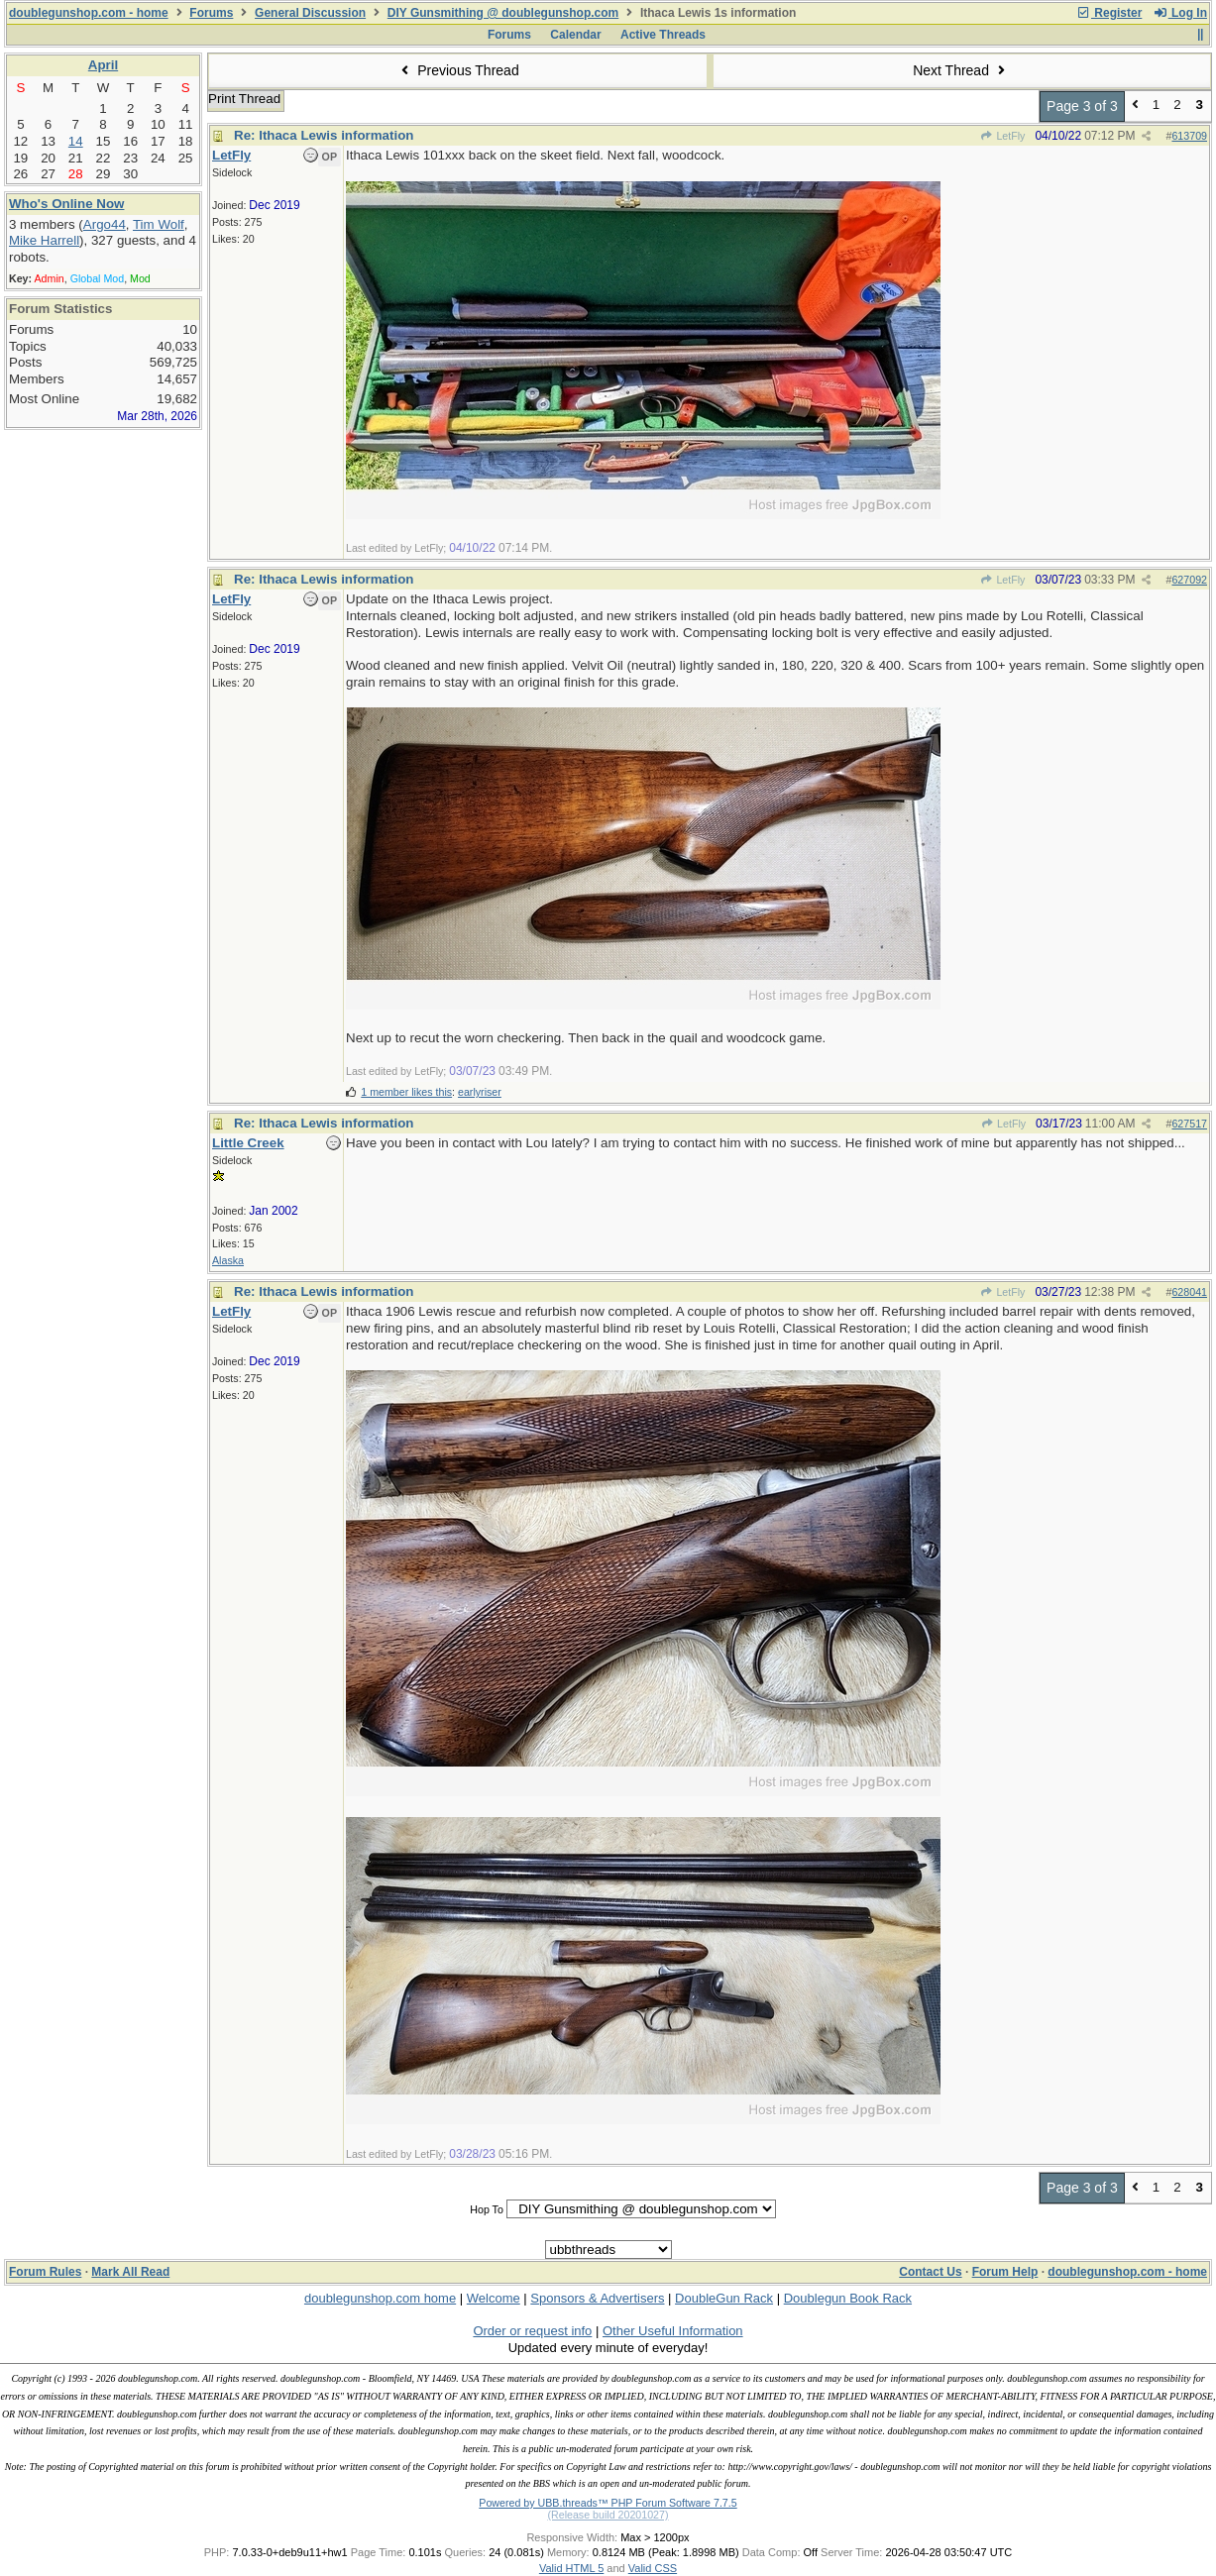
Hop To (486, 2209)
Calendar (575, 35)
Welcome (493, 2298)
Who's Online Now (66, 203)
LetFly (1002, 136)
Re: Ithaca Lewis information (323, 135)
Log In (1180, 13)
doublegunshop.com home (380, 2298)
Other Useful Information (673, 2330)
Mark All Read (130, 2272)
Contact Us (930, 2272)
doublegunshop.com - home (88, 13)
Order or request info (532, 2330)
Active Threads (663, 35)
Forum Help (1005, 2272)
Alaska (228, 1260)
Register (1109, 13)
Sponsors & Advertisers (597, 2298)
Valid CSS (652, 2568)
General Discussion (310, 13)
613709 (1189, 136)
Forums (211, 13)
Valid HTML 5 (571, 2568)
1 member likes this (406, 1092)
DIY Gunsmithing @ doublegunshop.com (502, 13)
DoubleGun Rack (724, 2298)
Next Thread (961, 70)
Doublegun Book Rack (848, 2298)
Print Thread (244, 98)
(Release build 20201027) (607, 2515)
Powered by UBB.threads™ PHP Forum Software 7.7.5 (607, 2503)
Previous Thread (457, 70)
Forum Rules (45, 2272)
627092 (1189, 580)
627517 (1189, 1123)
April (103, 64)
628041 (1189, 1292)
